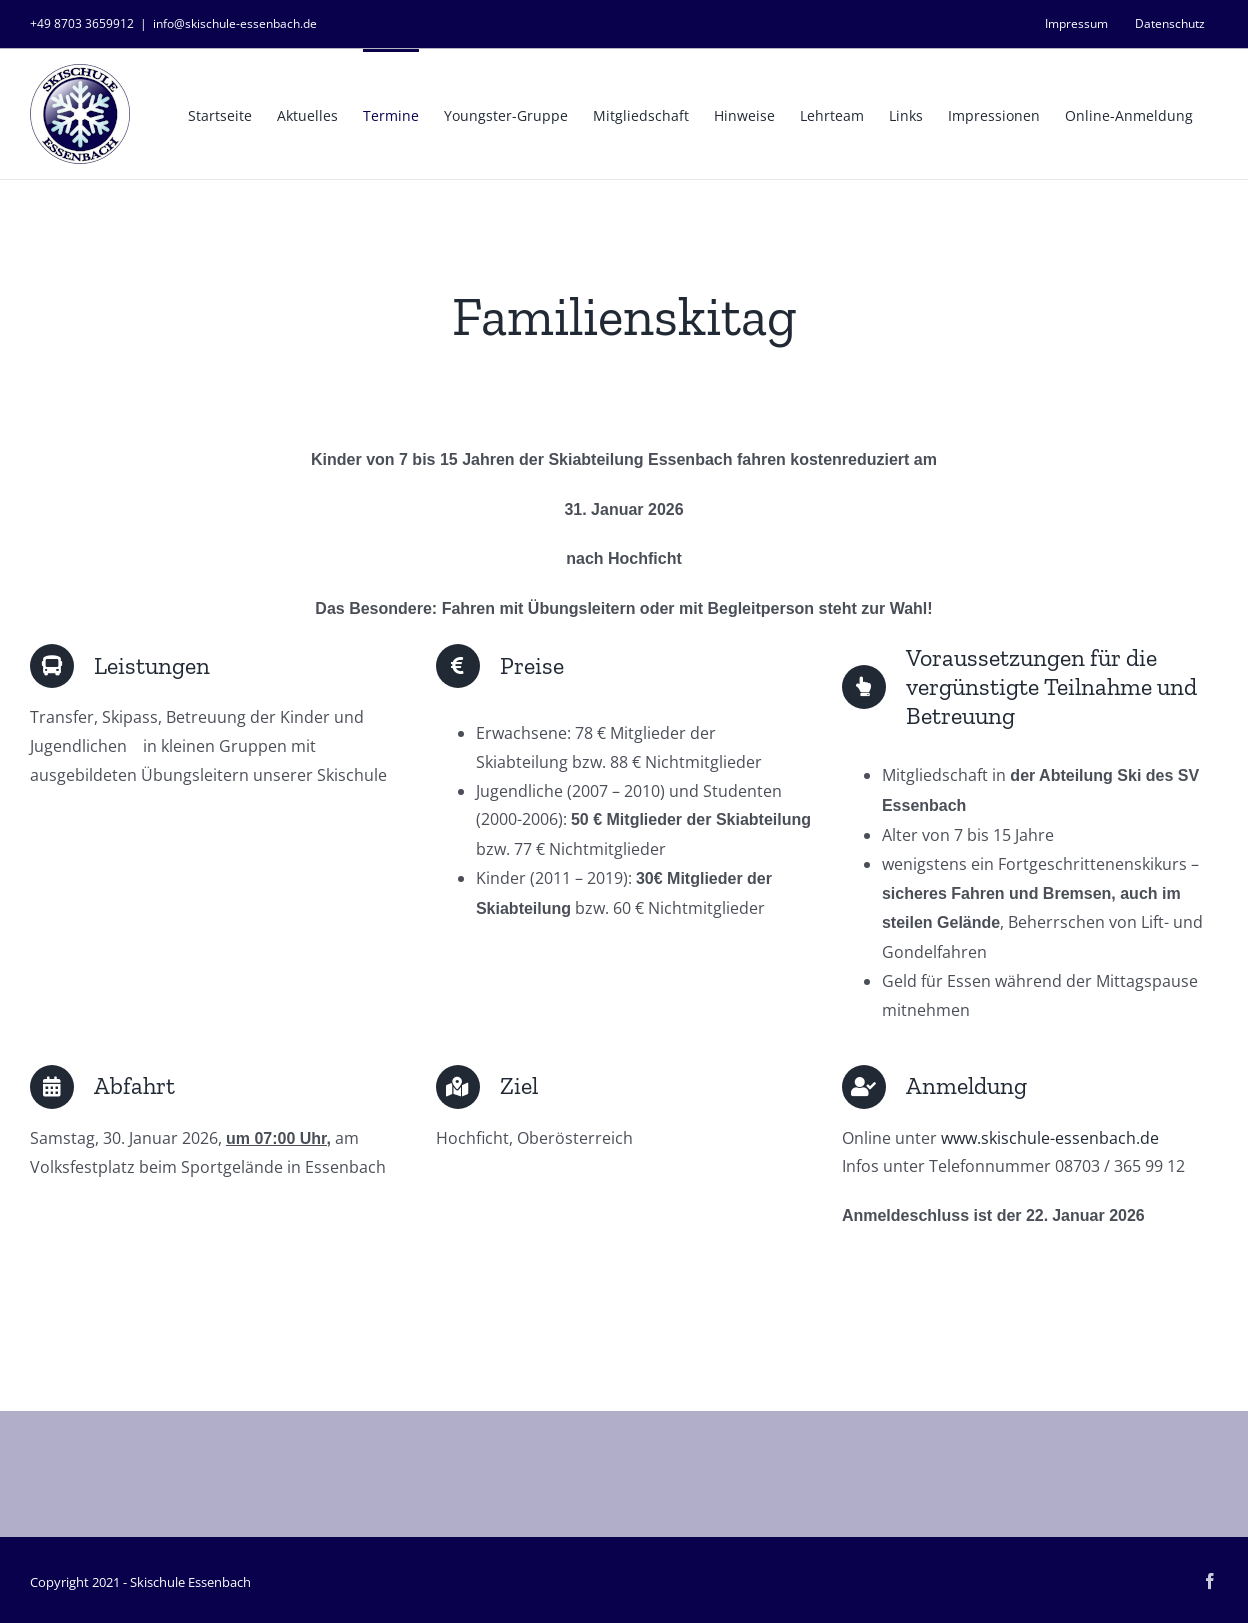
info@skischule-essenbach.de (235, 23)
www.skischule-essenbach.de (1050, 1138)
